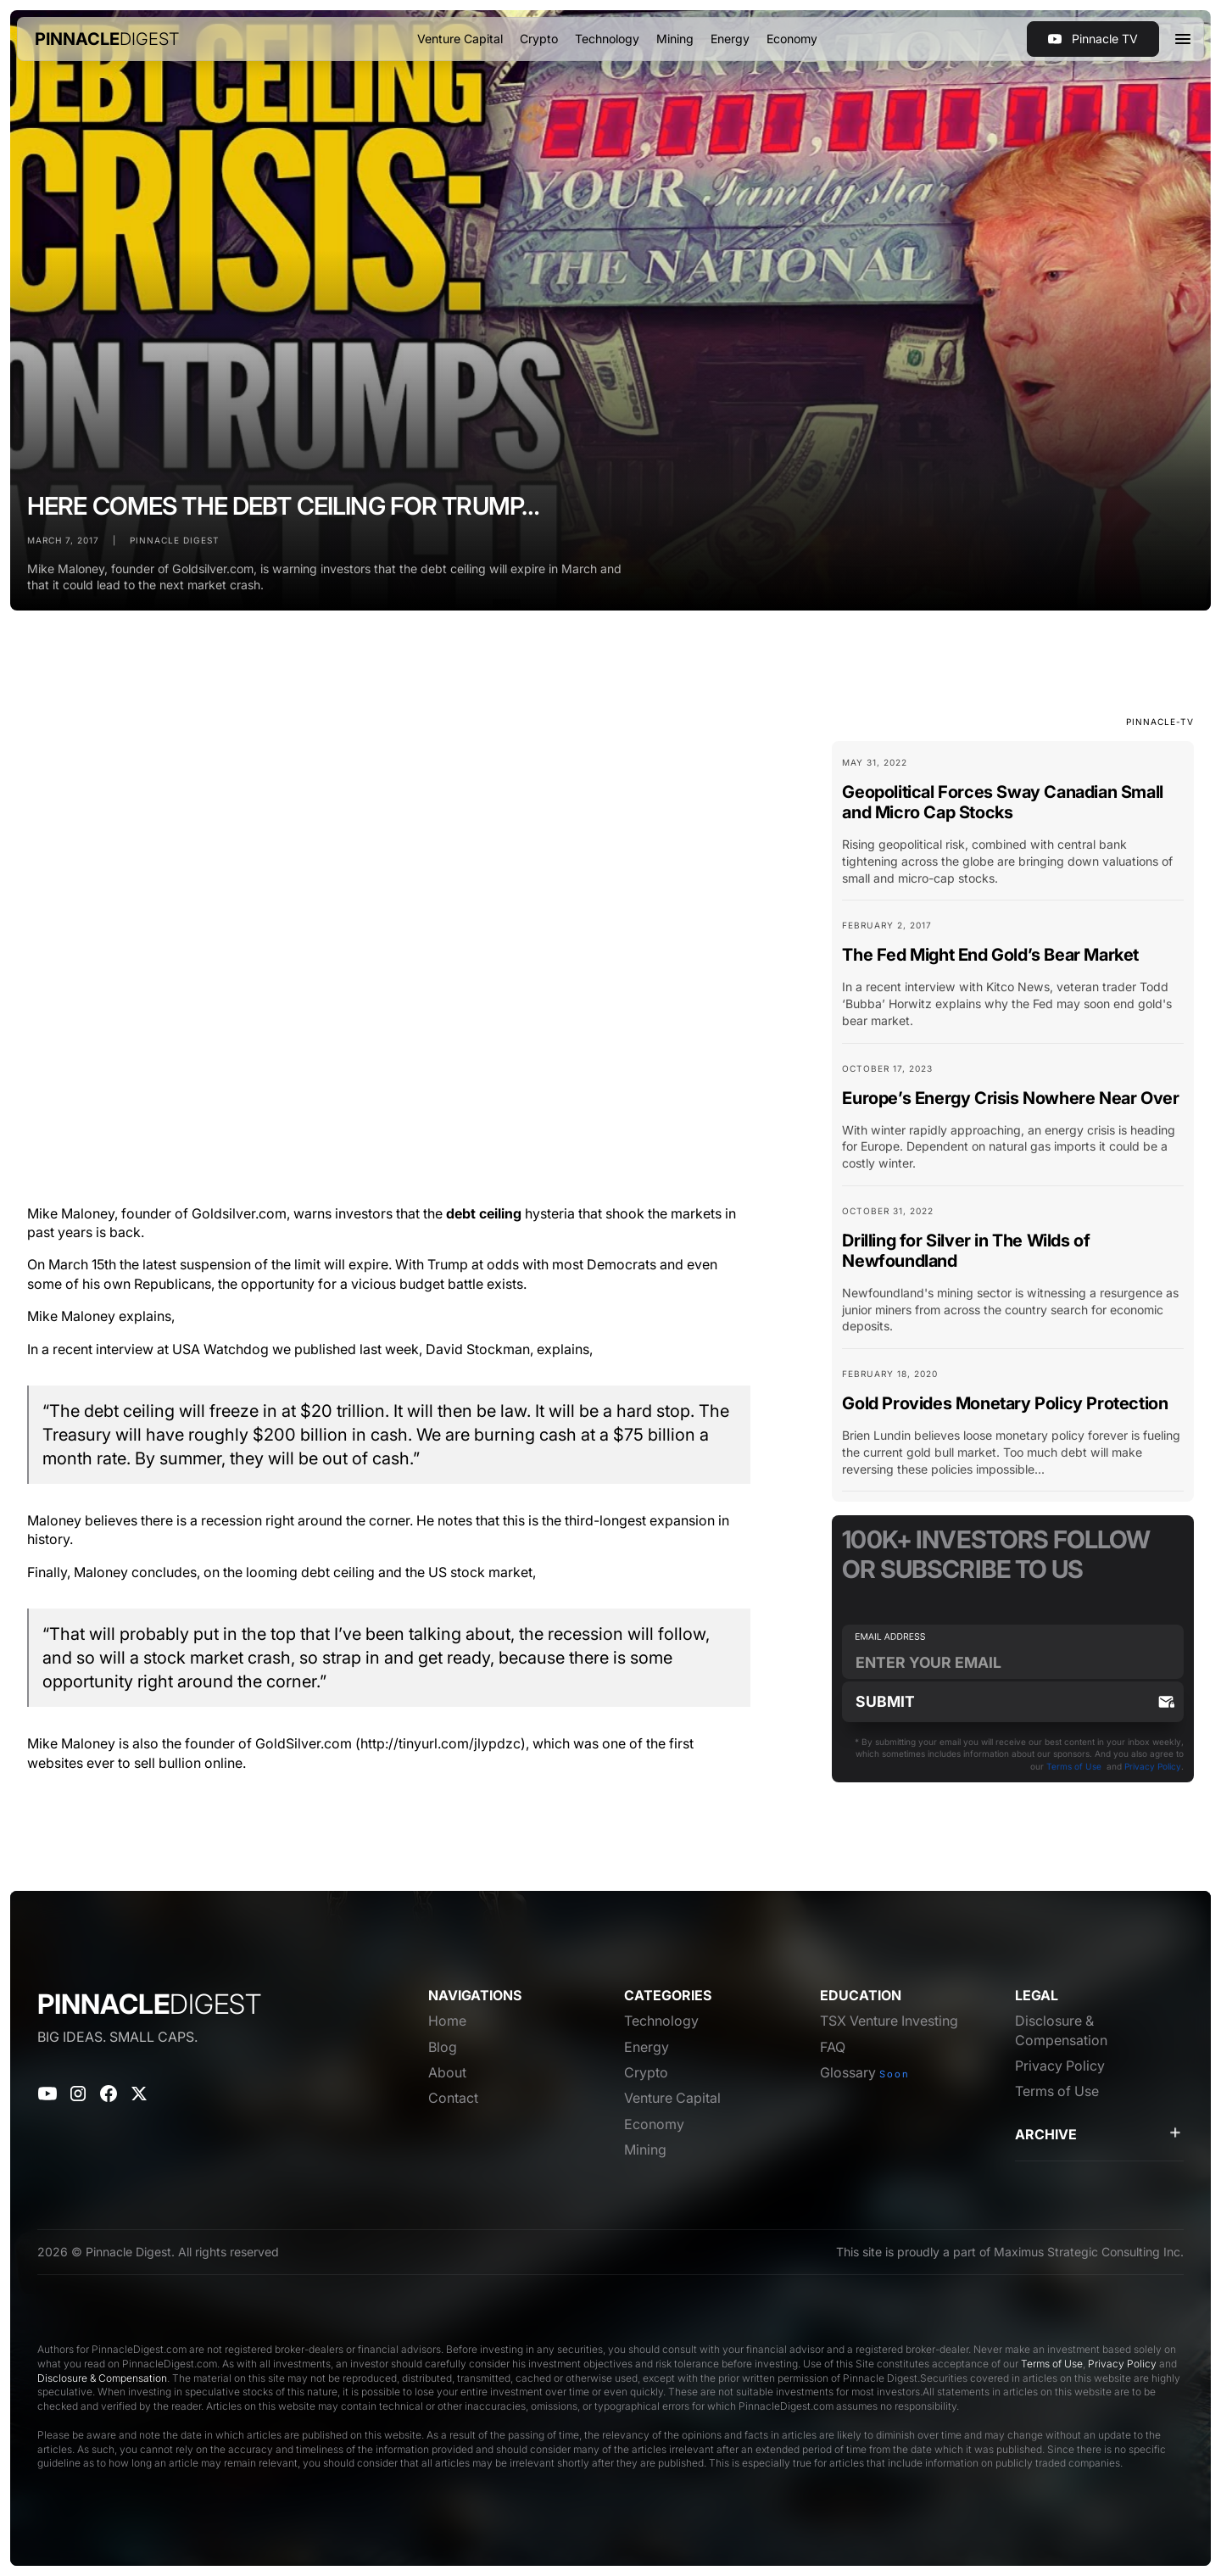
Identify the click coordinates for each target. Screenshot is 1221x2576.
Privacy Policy (1152, 1766)
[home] (107, 39)
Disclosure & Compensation (102, 2378)
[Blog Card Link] (1013, 828)
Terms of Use (1073, 1766)
